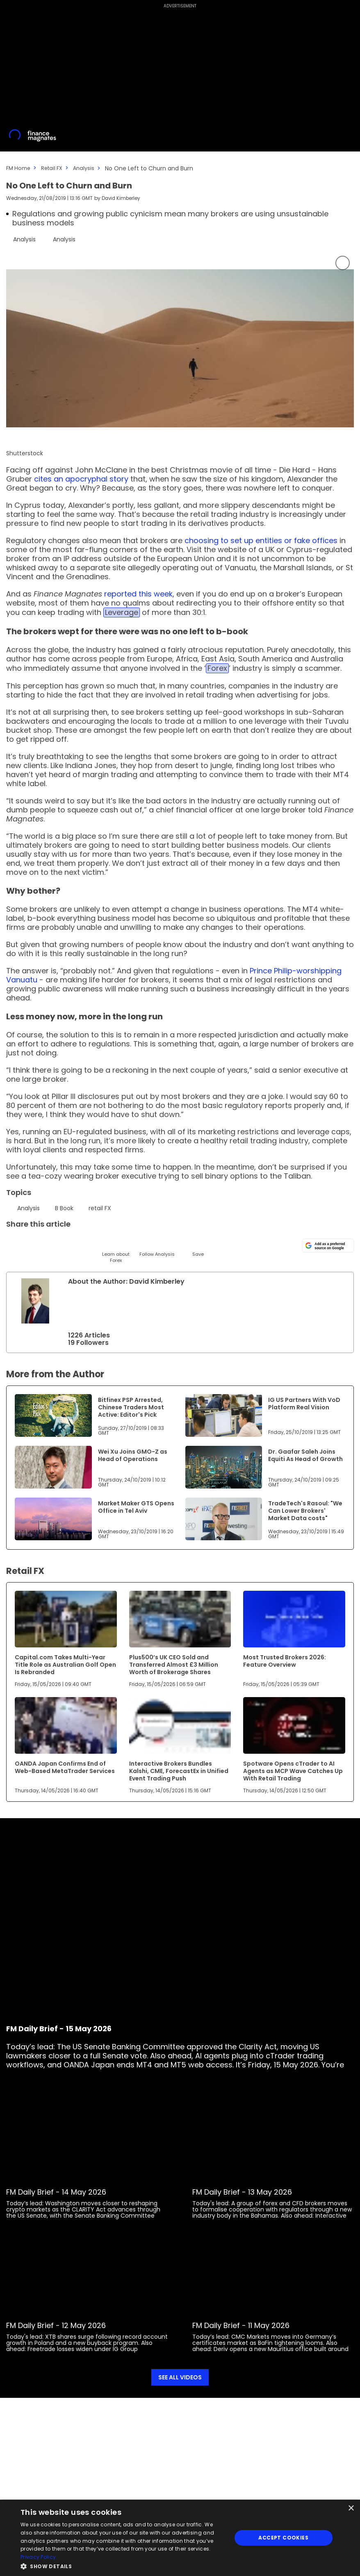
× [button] (351, 2508)
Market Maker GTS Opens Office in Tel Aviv (136, 1506)
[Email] (54, 1243)
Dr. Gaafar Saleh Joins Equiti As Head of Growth (305, 1455)
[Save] (198, 1246)
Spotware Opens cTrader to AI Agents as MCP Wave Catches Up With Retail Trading (293, 1770)
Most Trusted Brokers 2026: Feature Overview (284, 1660)
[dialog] (180, 2538)
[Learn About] (116, 1249)
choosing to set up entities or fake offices (261, 540)
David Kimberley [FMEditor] (122, 197)
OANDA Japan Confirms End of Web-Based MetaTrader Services (65, 1767)
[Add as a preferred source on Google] (328, 1244)
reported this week (138, 593)
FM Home (19, 168)
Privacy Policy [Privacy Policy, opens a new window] (38, 2556)
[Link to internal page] (35, 1300)
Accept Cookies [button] (283, 2537)
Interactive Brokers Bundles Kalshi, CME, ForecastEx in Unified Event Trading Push (178, 1770)
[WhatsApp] (136, 1243)
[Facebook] (95, 1243)
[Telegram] (75, 1243)
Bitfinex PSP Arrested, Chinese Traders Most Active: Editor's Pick (131, 1406)
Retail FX (55, 168)
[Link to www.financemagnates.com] (53, 1415)
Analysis (89, 168)
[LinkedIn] (34, 1243)
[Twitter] (13, 1243)
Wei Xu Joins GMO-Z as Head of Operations (132, 1455)
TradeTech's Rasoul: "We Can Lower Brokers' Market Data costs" (305, 1510)
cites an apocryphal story (81, 478)
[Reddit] (177, 1243)
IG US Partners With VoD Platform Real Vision (304, 1403)
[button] (123, 2565)
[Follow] (157, 1246)
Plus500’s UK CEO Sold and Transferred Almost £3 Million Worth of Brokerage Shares (173, 1664)
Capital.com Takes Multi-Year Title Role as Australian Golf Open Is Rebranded (65, 1664)
